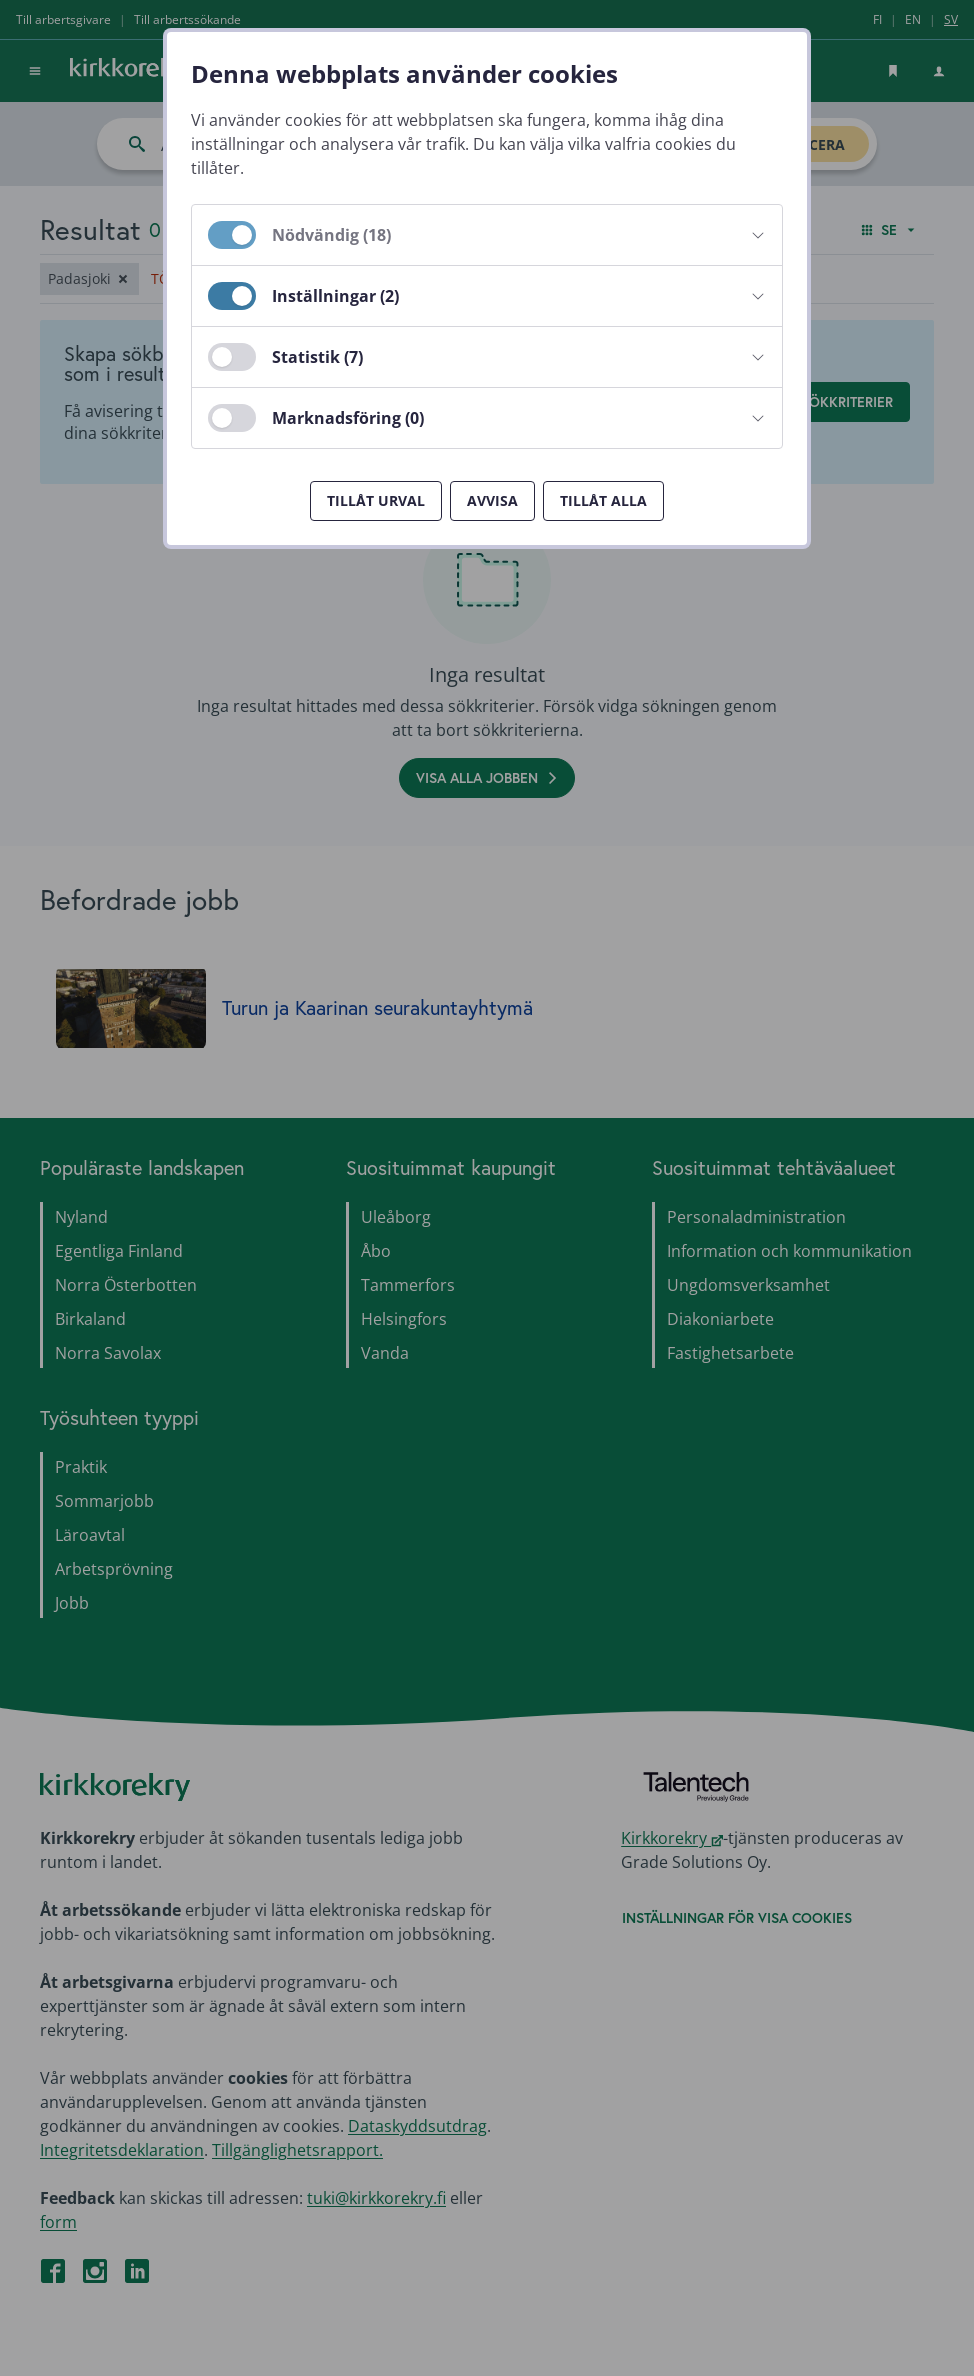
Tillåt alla (603, 500)
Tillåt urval (376, 500)
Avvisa (492, 500)
